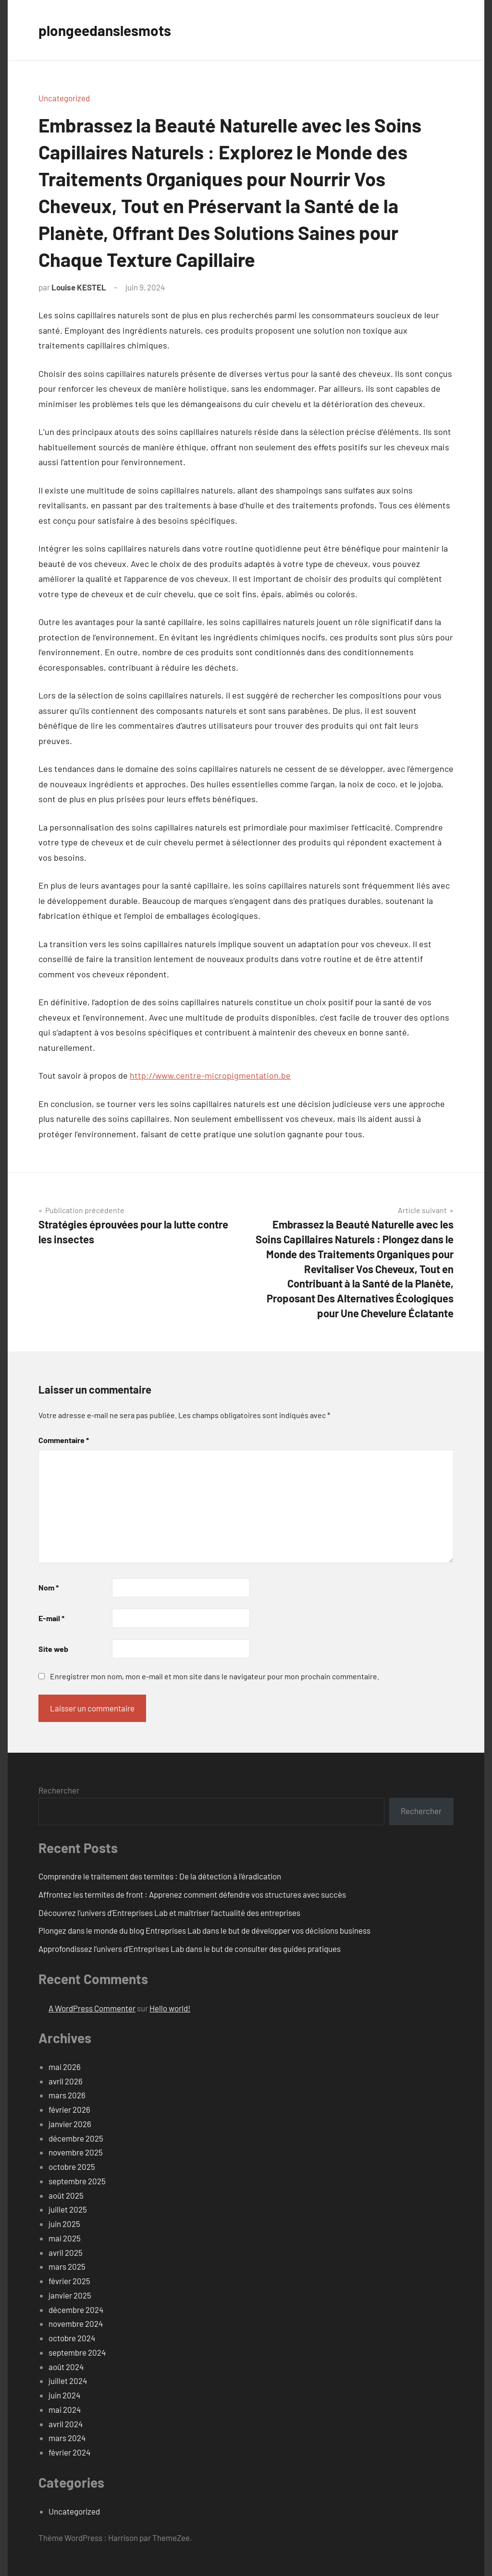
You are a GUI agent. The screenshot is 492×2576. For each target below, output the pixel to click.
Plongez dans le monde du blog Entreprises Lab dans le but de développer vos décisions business (204, 1930)
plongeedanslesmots (109, 30)
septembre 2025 (77, 2181)
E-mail (51, 1618)
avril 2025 (66, 2252)
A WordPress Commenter (92, 2008)
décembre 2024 (76, 2309)
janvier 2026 (70, 2124)
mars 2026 (67, 2095)
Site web (53, 1648)
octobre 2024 (72, 2338)
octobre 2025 (72, 2166)
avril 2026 (66, 2081)
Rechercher (58, 1790)
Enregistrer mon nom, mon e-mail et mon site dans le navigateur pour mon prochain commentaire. (214, 1676)
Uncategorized (64, 98)
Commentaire (63, 1439)
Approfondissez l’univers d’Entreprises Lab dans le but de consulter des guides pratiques (189, 1948)
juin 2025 (64, 2223)
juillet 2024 (68, 2380)
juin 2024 (64, 2395)
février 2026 (69, 2109)
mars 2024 (67, 2438)
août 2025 (66, 2195)
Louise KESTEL (78, 287)
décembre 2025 (76, 2138)
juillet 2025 (68, 2209)
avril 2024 (66, 2424)
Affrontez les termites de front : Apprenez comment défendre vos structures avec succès (192, 1894)
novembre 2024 (76, 2323)
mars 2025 (67, 2266)
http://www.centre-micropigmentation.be (210, 1075)
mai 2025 (65, 2238)
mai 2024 (65, 2409)
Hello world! (169, 2008)
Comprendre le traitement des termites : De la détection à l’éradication (159, 1876)
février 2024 (69, 2452)
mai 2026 (65, 2066)
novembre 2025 (76, 2152)
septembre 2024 (77, 2352)
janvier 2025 (70, 2295)
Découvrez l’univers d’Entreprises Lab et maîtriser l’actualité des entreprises (169, 1912)
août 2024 (66, 2366)
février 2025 (69, 2281)
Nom (48, 1587)
